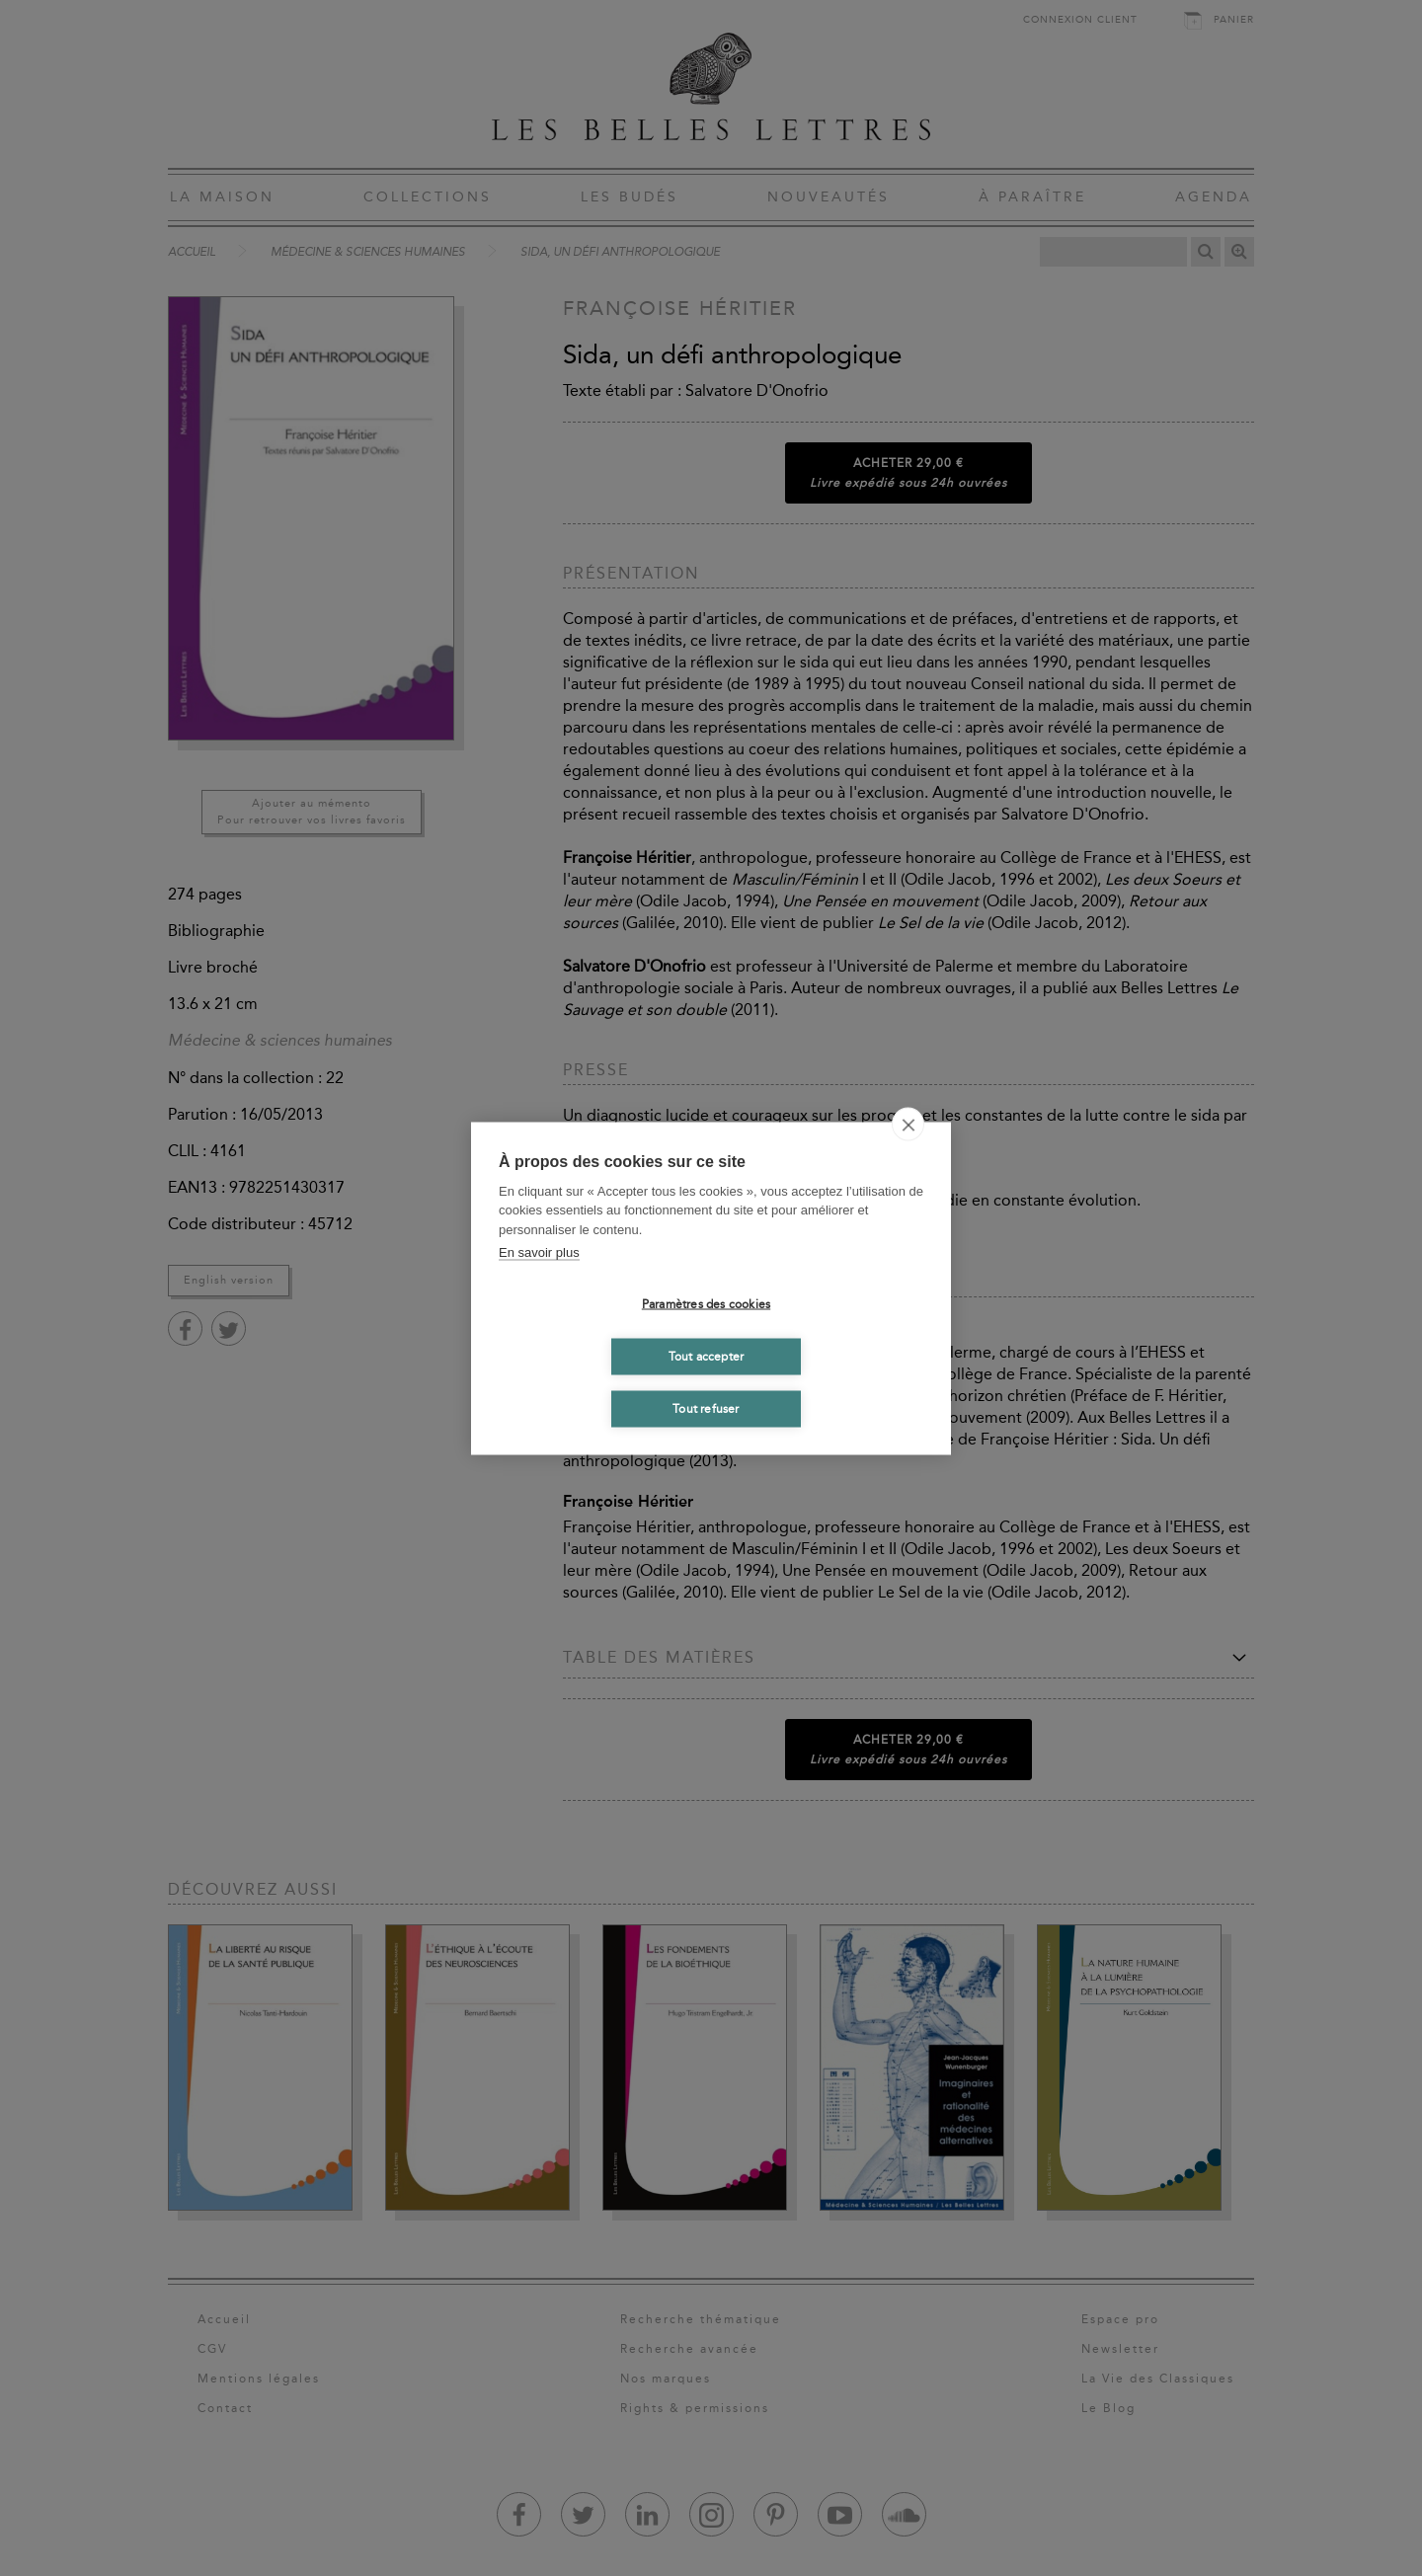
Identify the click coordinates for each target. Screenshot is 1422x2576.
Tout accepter (707, 1357)
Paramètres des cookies (706, 1304)
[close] (908, 1123)
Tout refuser (705, 1409)
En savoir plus (539, 1252)
